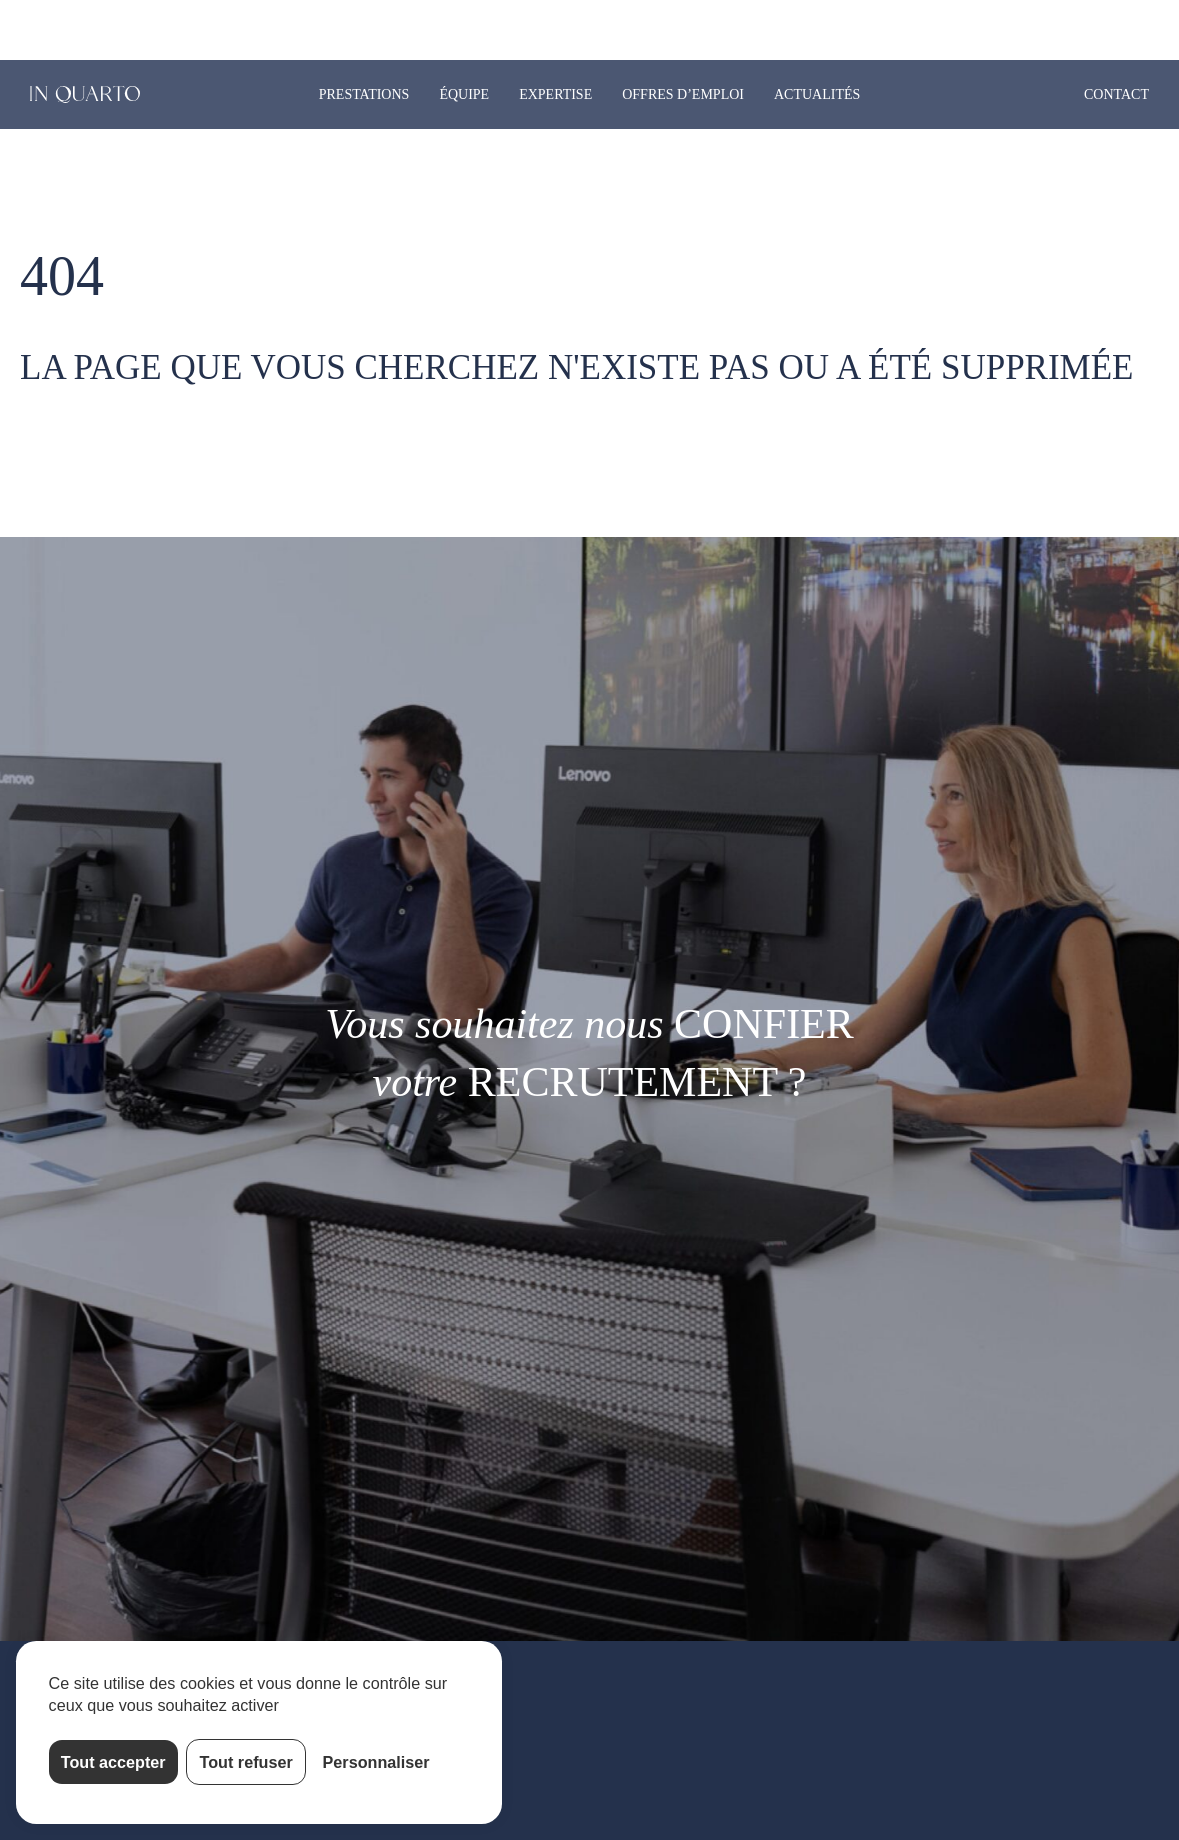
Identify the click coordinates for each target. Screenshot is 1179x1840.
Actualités (817, 94)
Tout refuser (246, 1762)
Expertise (555, 94)
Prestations (364, 94)
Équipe (464, 94)
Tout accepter (113, 1762)
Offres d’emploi (683, 94)
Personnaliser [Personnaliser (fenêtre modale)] (376, 1762)
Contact (1116, 94)
